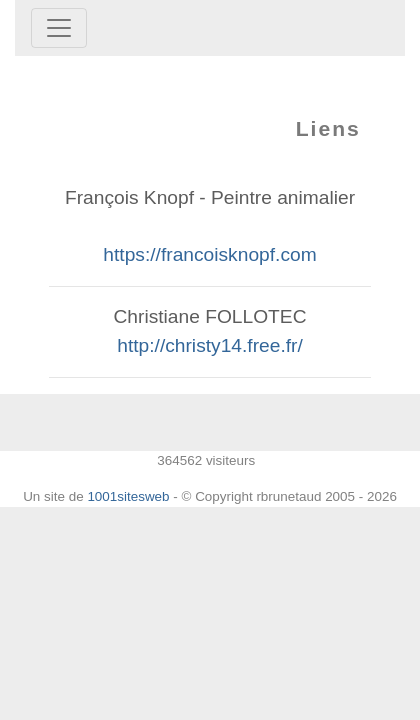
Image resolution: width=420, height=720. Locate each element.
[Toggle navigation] (59, 28)
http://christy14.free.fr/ (210, 345)
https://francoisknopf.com (209, 254)
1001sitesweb (128, 496)
